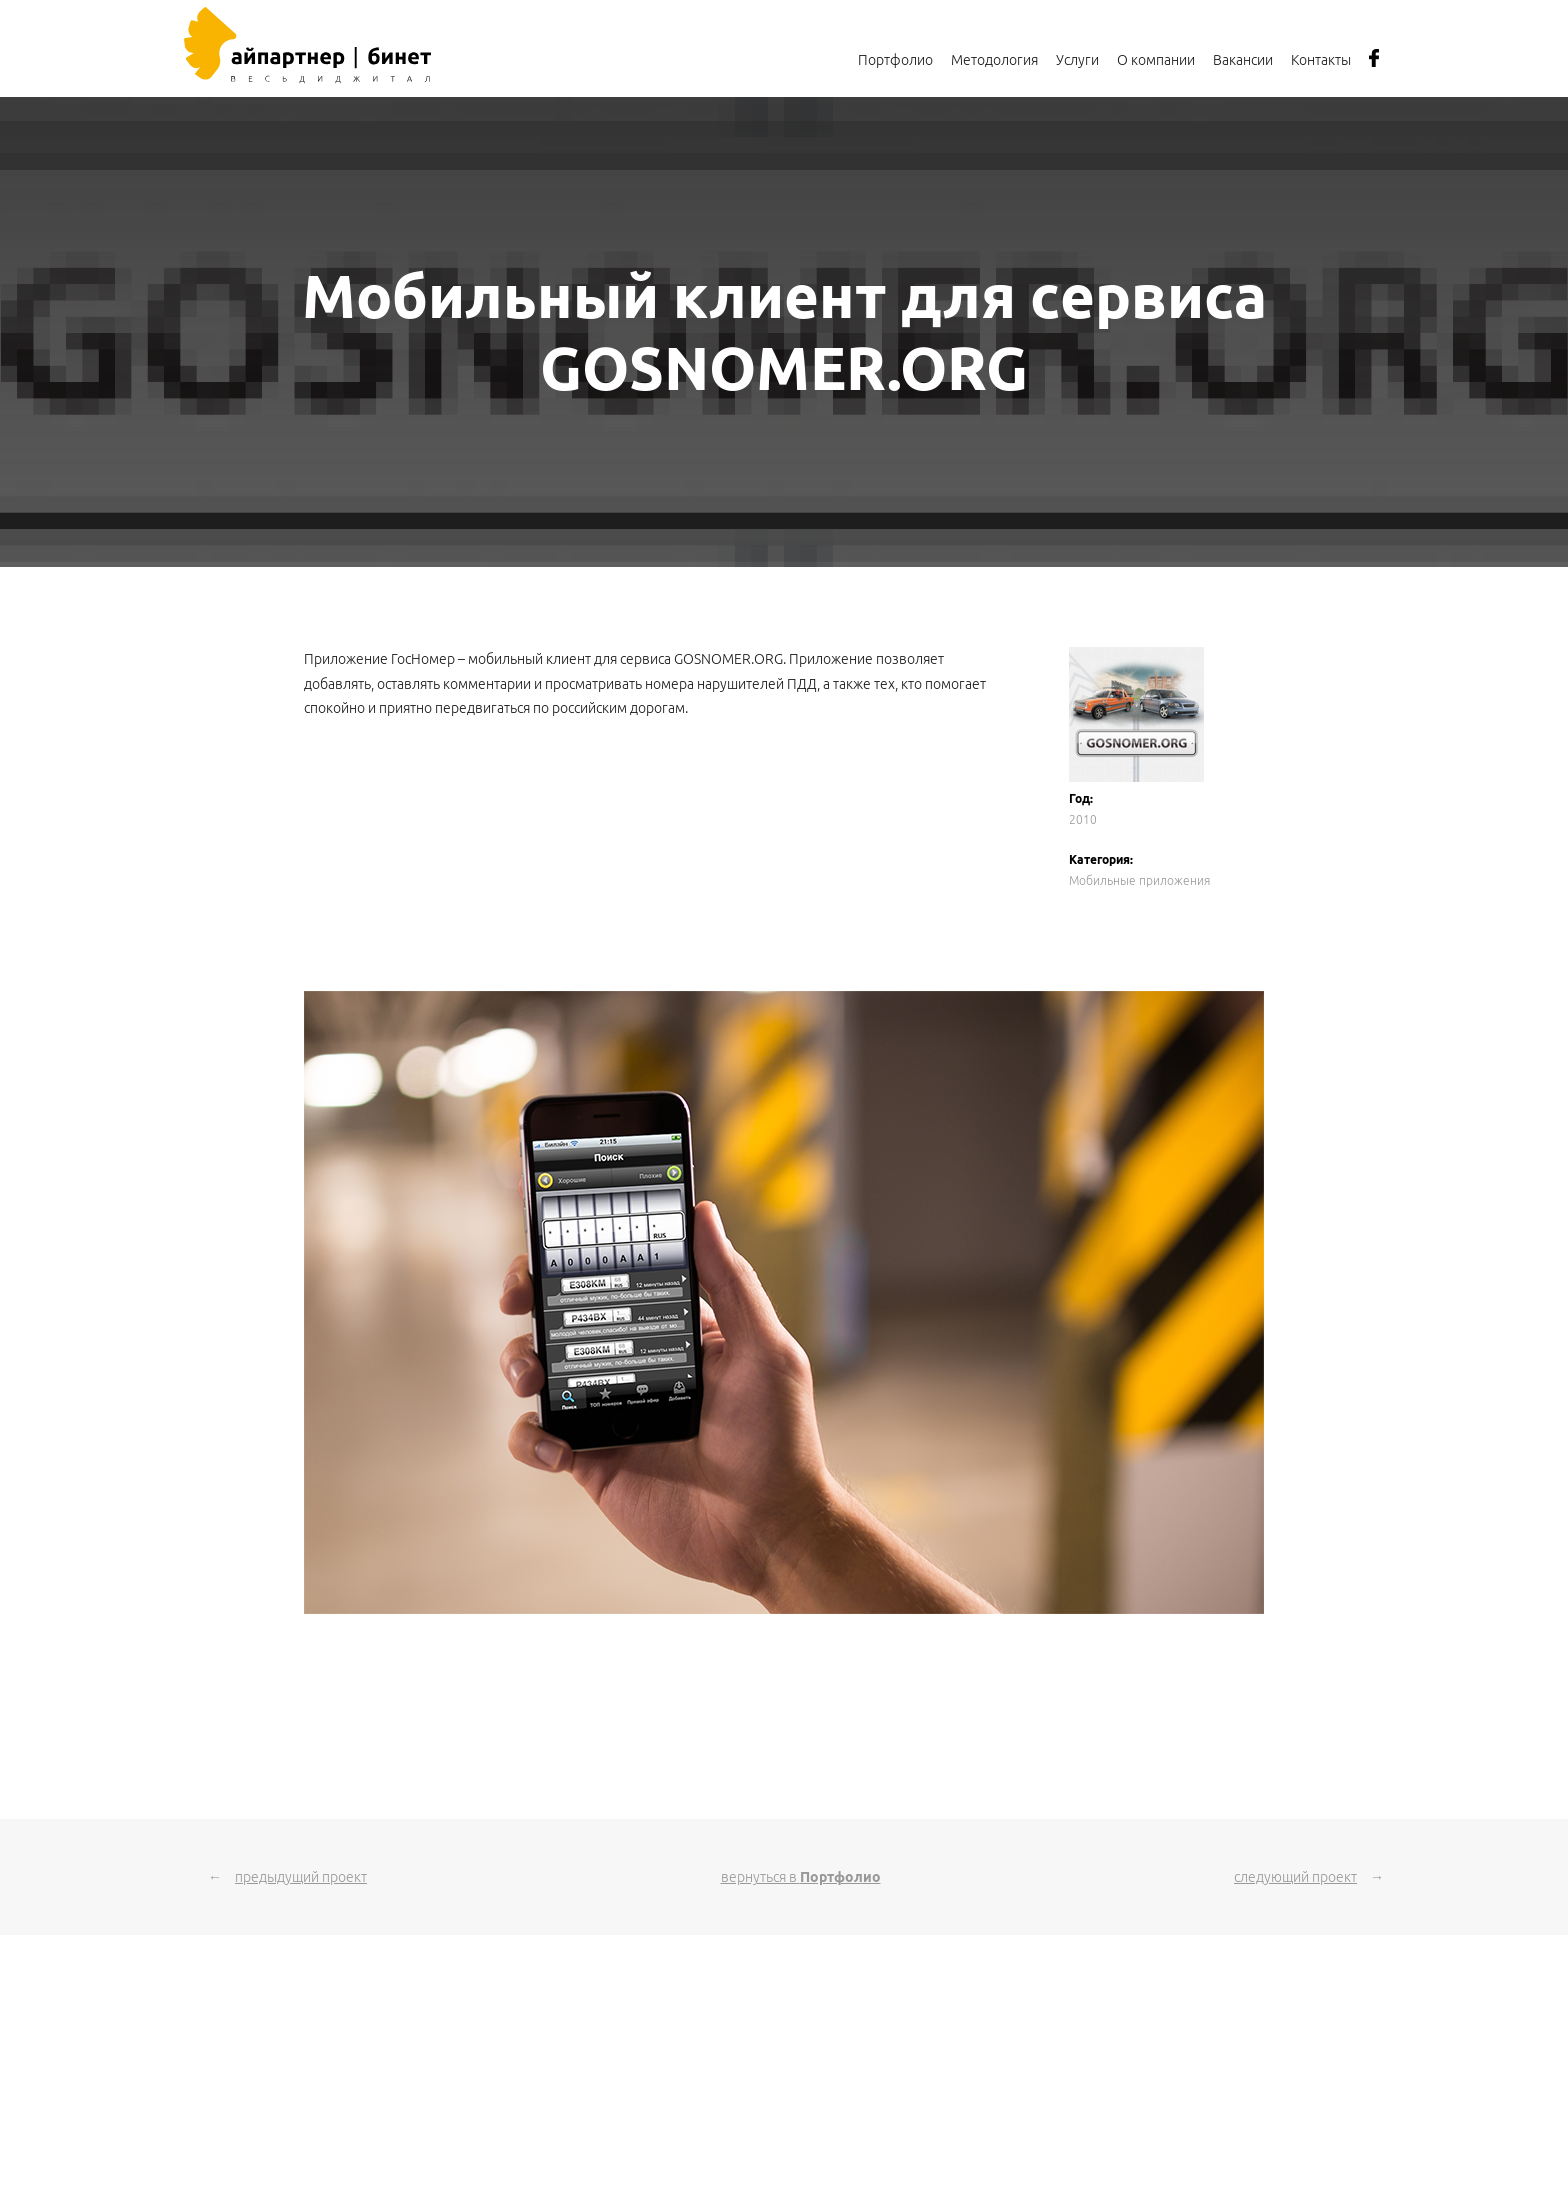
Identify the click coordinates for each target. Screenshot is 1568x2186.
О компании (1156, 60)
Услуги (1077, 60)
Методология (994, 60)
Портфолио (895, 60)
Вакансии (1243, 60)
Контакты (1321, 60)
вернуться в (801, 1877)
